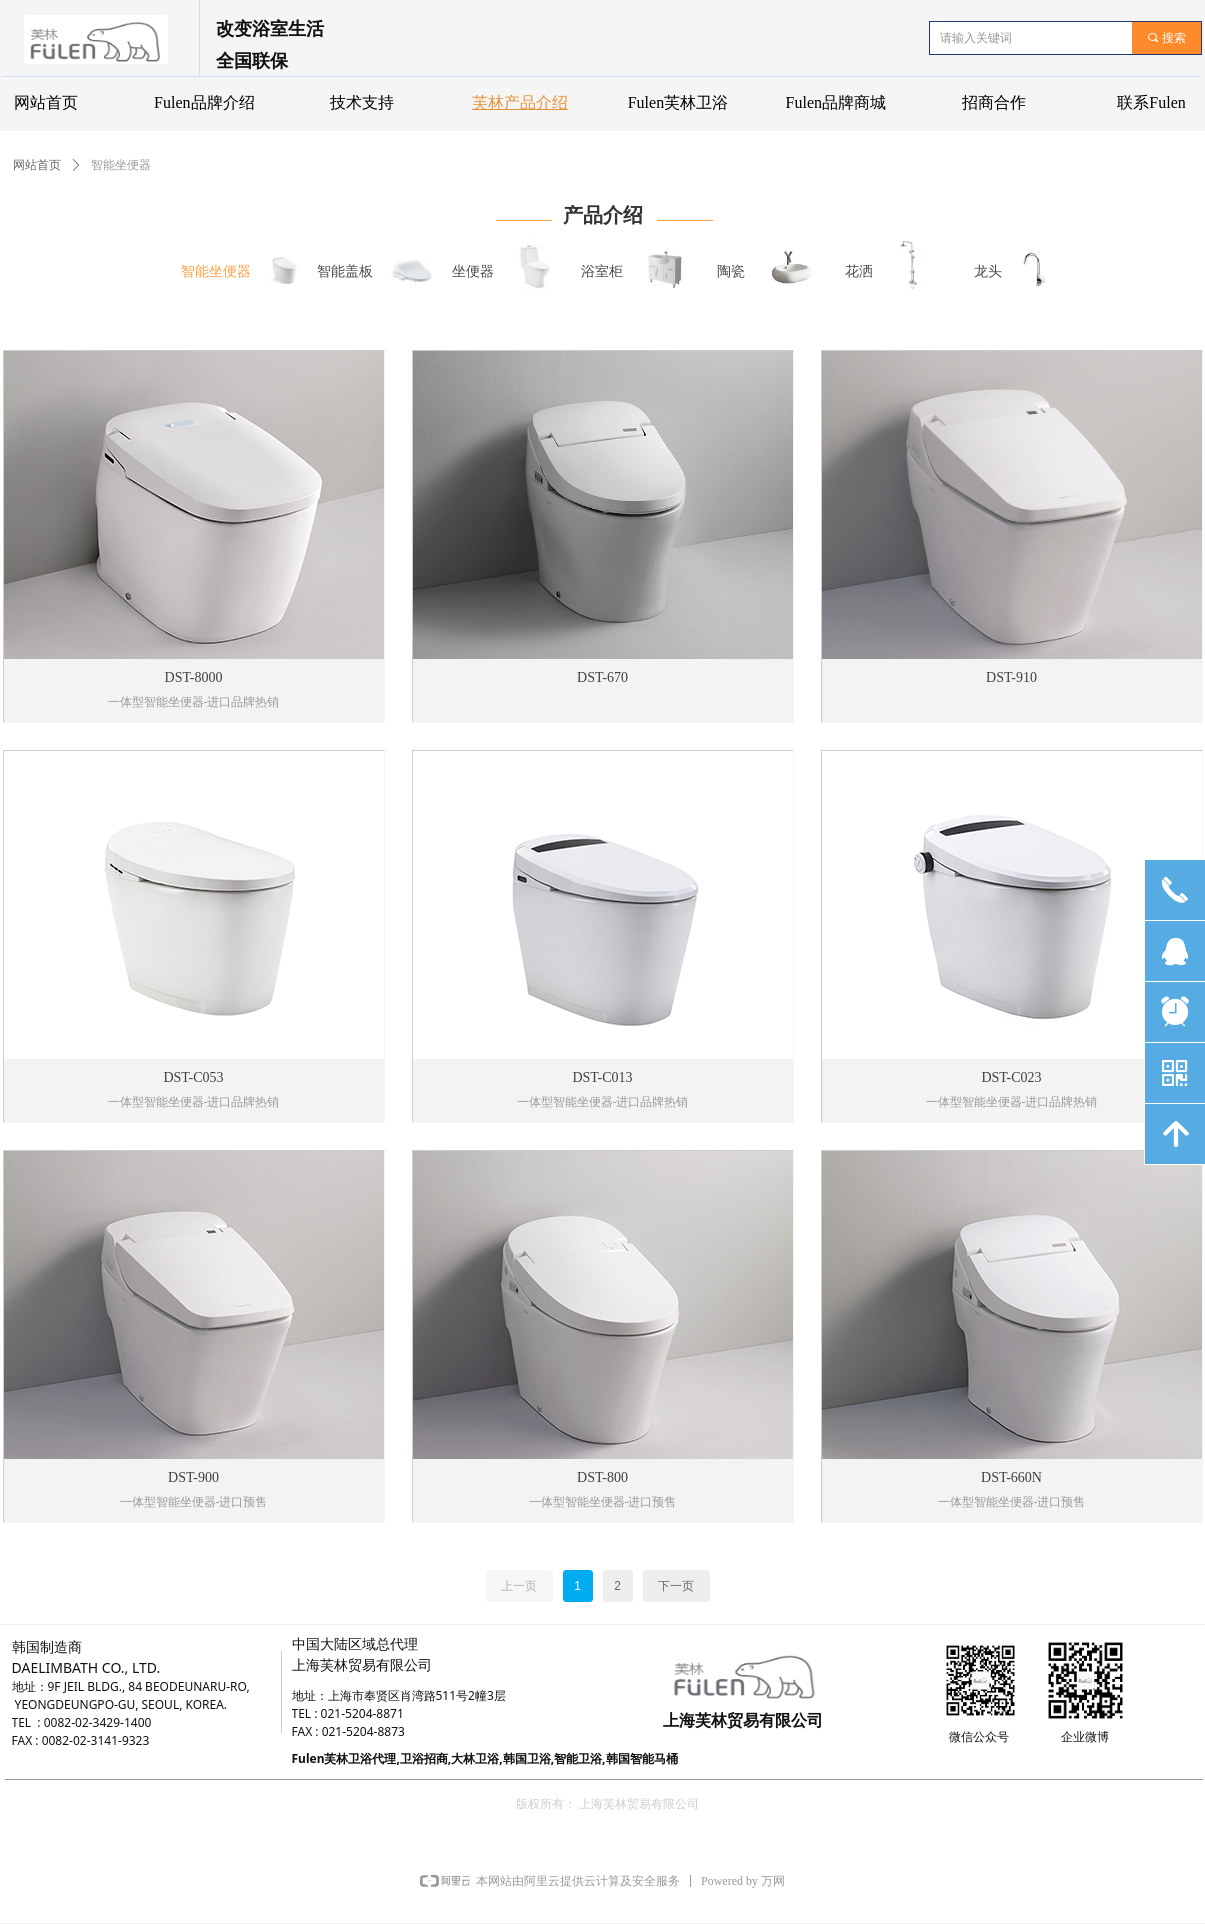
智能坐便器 (121, 165)
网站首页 (37, 165)
